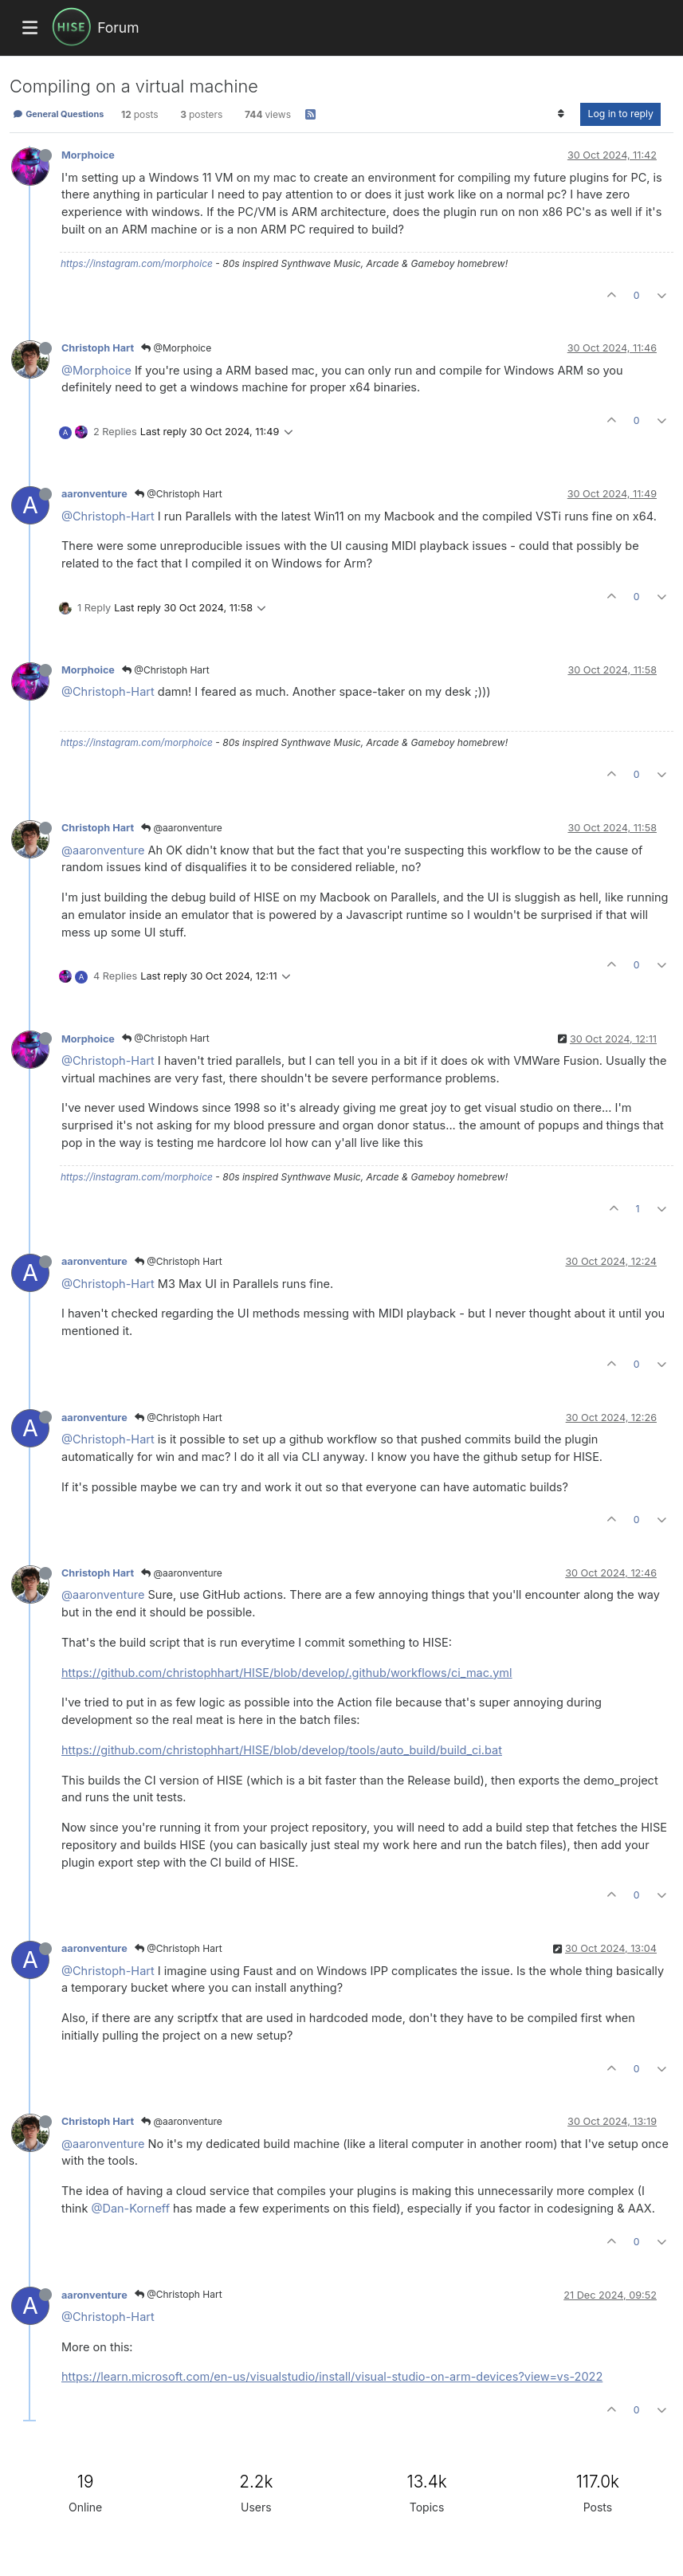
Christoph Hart (97, 348)
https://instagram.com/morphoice (137, 263)
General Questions (58, 114)
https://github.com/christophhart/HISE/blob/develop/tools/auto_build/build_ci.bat (281, 1750)
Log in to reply (620, 114)
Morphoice (88, 155)
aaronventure (94, 494)
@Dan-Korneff (130, 2208)
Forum (118, 27)
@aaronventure (181, 828)
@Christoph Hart (178, 494)
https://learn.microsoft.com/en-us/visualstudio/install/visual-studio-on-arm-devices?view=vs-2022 (332, 2376)
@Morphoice (176, 348)
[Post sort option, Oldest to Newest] (561, 114)
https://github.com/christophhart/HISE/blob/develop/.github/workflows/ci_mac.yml (286, 1672)
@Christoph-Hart (108, 516)
